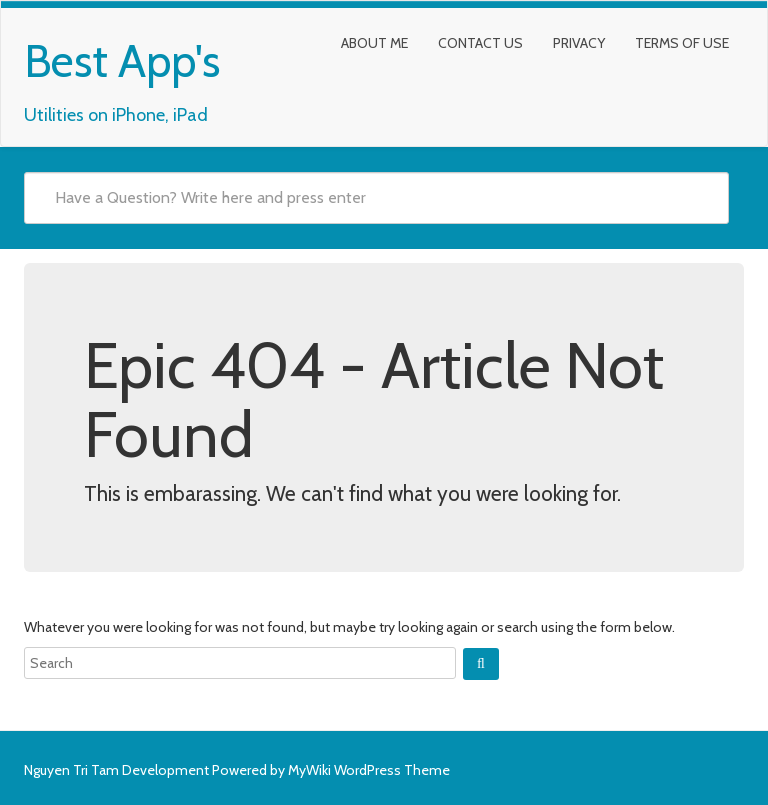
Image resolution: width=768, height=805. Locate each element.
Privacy (579, 43)
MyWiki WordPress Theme (369, 770)
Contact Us (480, 43)
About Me (374, 43)
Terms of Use (682, 43)
